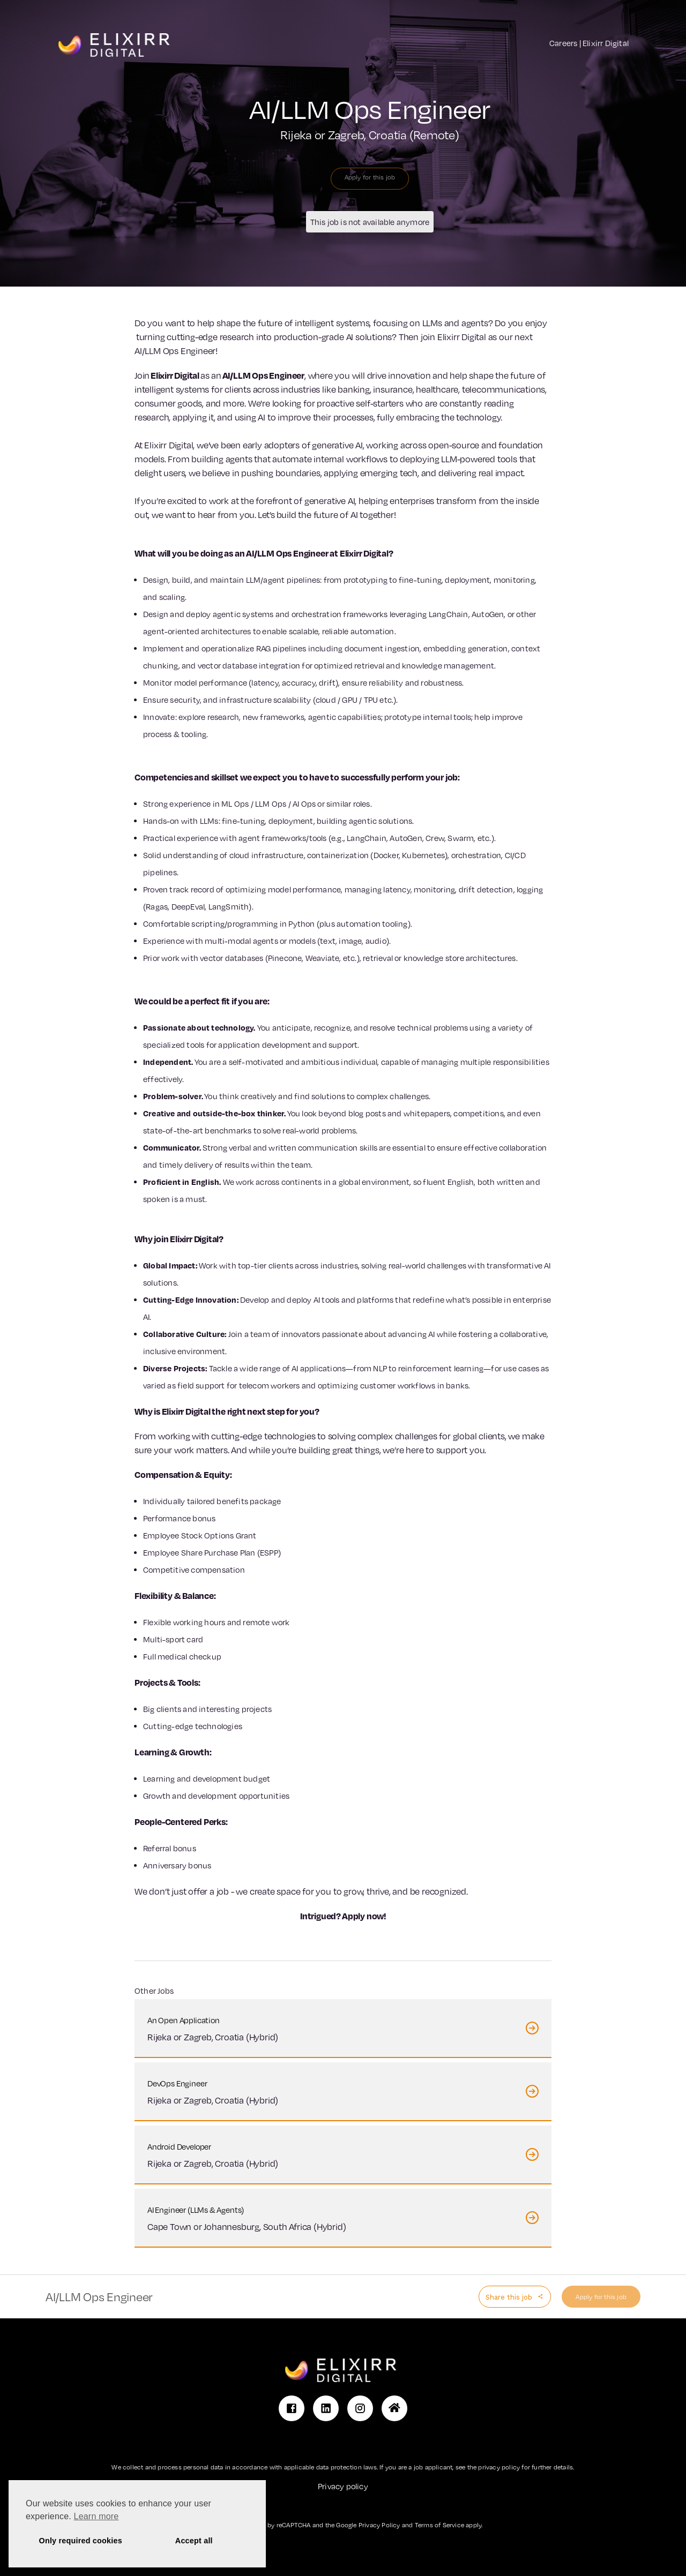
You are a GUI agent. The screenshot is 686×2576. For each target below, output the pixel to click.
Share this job (510, 2297)
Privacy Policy (379, 2525)
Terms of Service (439, 2525)
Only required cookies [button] (80, 2540)
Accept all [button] (194, 2540)
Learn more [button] (96, 2516)
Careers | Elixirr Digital (589, 43)
